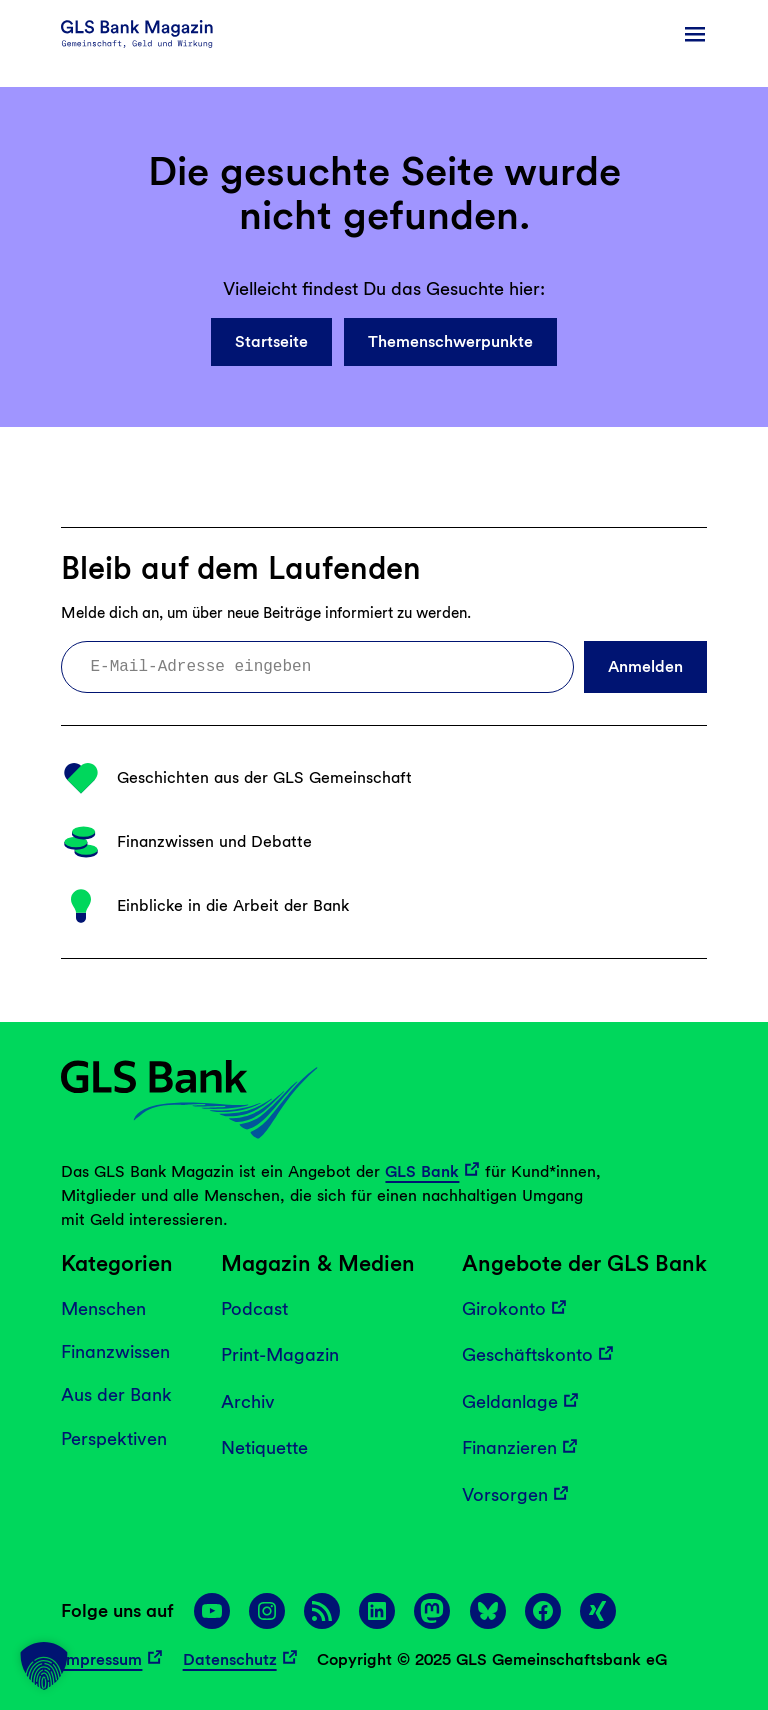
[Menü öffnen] (695, 34)
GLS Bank (422, 1171)
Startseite (271, 341)
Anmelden (645, 666)
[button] (44, 1666)
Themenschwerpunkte (450, 341)
